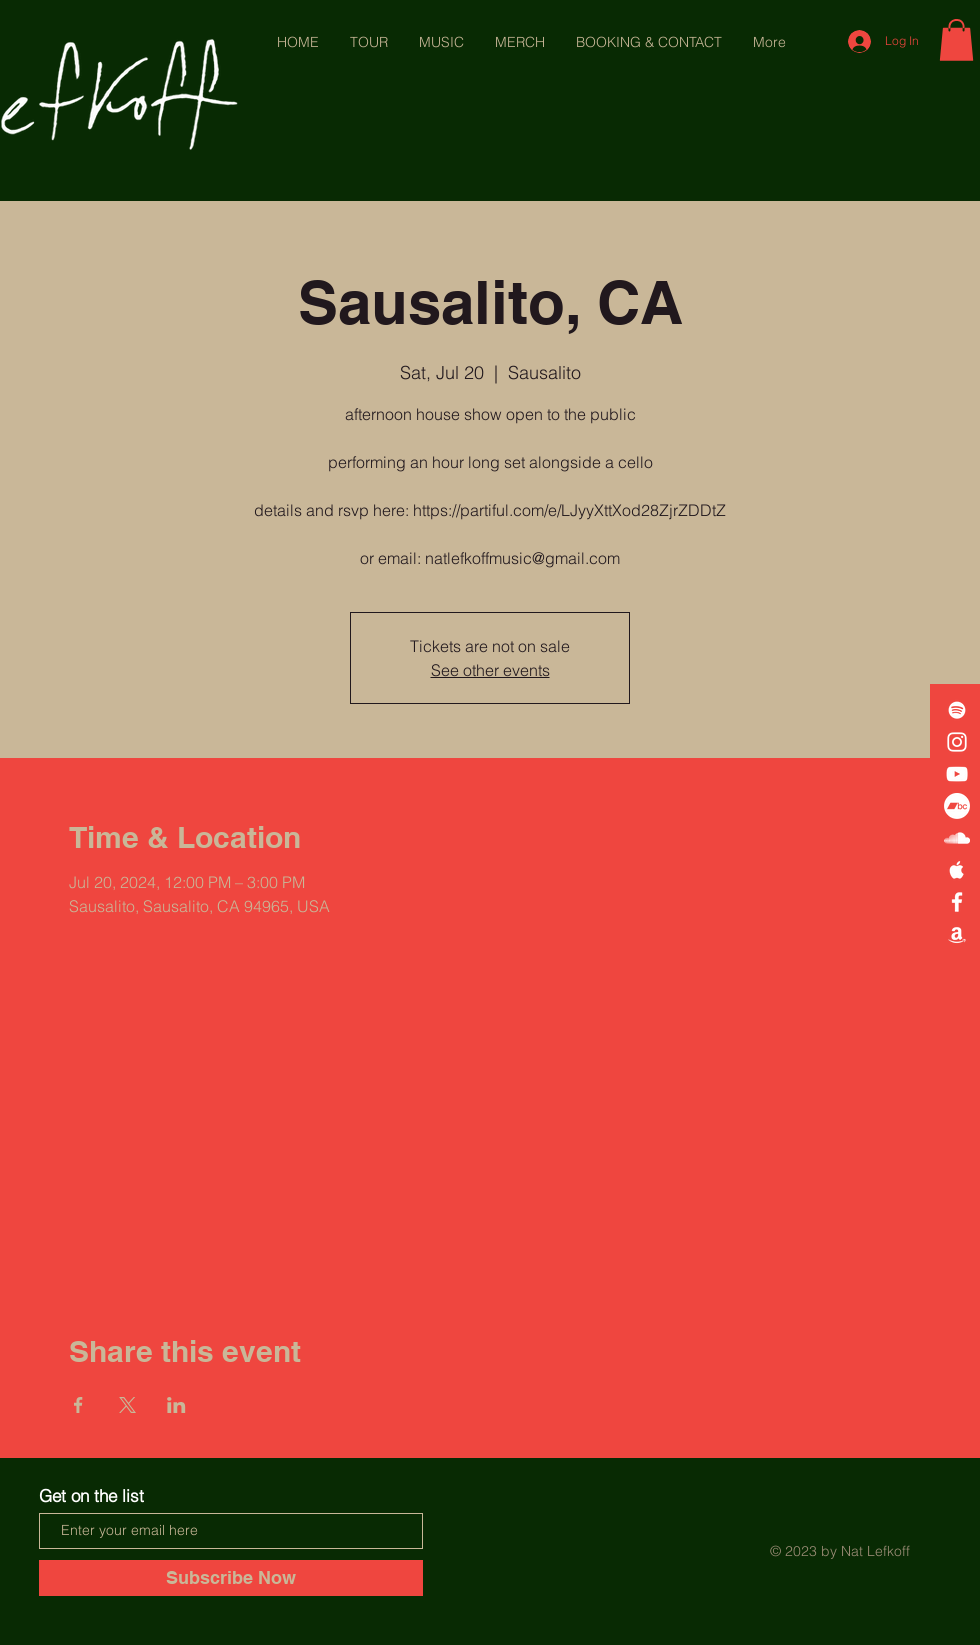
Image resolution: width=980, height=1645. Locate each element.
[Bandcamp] (957, 806)
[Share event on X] (127, 1405)
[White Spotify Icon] (957, 710)
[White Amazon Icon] (957, 934)
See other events (490, 670)
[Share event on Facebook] (78, 1405)
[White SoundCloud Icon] (957, 838)
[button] (956, 40)
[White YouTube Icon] (957, 774)
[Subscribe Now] (231, 1578)
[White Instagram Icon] (957, 742)
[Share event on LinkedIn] (176, 1405)
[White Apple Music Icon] (957, 870)
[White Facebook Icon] (957, 902)
